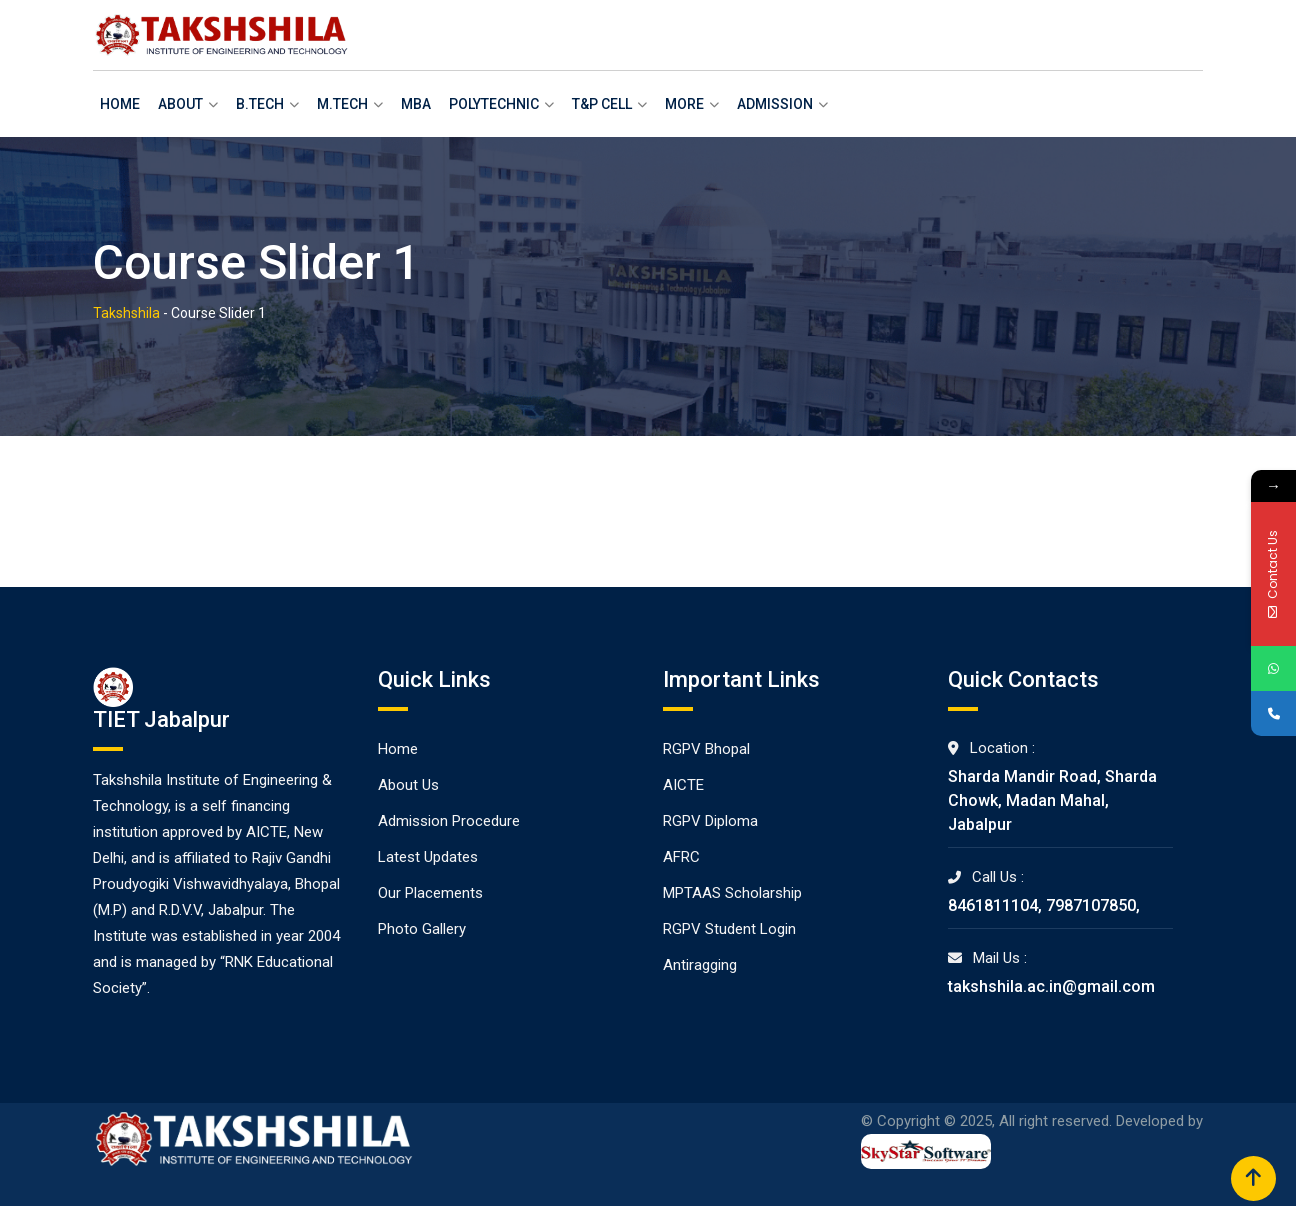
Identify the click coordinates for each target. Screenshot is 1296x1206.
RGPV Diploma (710, 821)
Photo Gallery (422, 929)
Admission (775, 104)
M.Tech (342, 104)
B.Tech (260, 104)
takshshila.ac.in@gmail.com (1051, 986)
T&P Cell (602, 104)
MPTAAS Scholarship (732, 893)
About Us (408, 785)
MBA (416, 104)
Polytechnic (494, 104)
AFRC (681, 857)
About (180, 104)
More (684, 104)
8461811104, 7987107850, (1044, 905)
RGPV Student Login (729, 929)
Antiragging (700, 965)
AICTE (683, 785)
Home (120, 104)
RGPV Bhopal (706, 749)
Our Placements (430, 893)
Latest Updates (428, 857)
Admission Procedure (449, 821)
